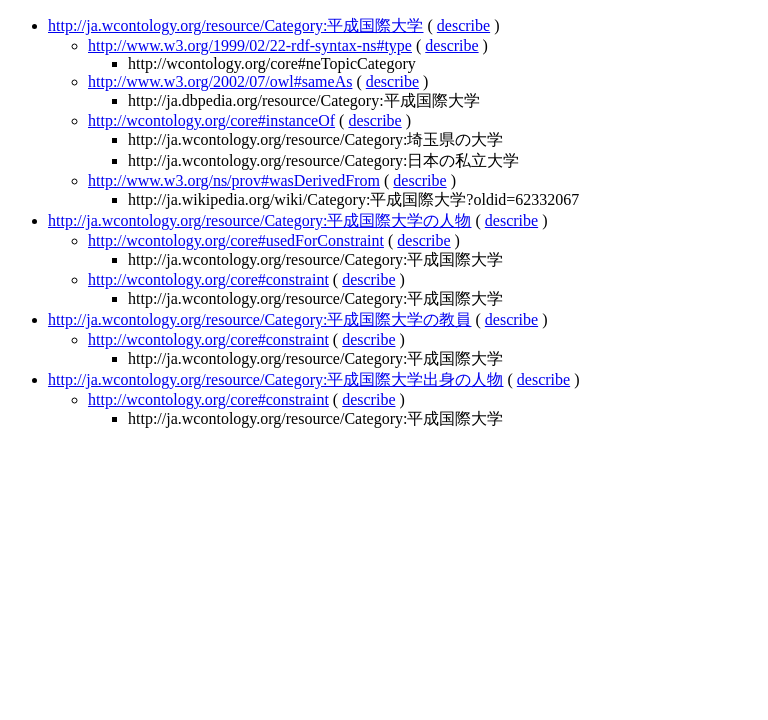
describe (463, 25)
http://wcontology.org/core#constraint (208, 279)
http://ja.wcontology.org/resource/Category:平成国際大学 (236, 25)
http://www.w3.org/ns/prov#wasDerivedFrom (234, 180)
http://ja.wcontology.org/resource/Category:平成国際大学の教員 (260, 319)
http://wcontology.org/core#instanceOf (211, 120)
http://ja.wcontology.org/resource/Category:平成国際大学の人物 (260, 220)
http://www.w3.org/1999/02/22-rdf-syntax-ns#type (250, 45)
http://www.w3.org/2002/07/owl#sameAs (220, 81)
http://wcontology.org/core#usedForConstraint (236, 240)
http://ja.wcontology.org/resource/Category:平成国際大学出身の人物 (276, 379)
